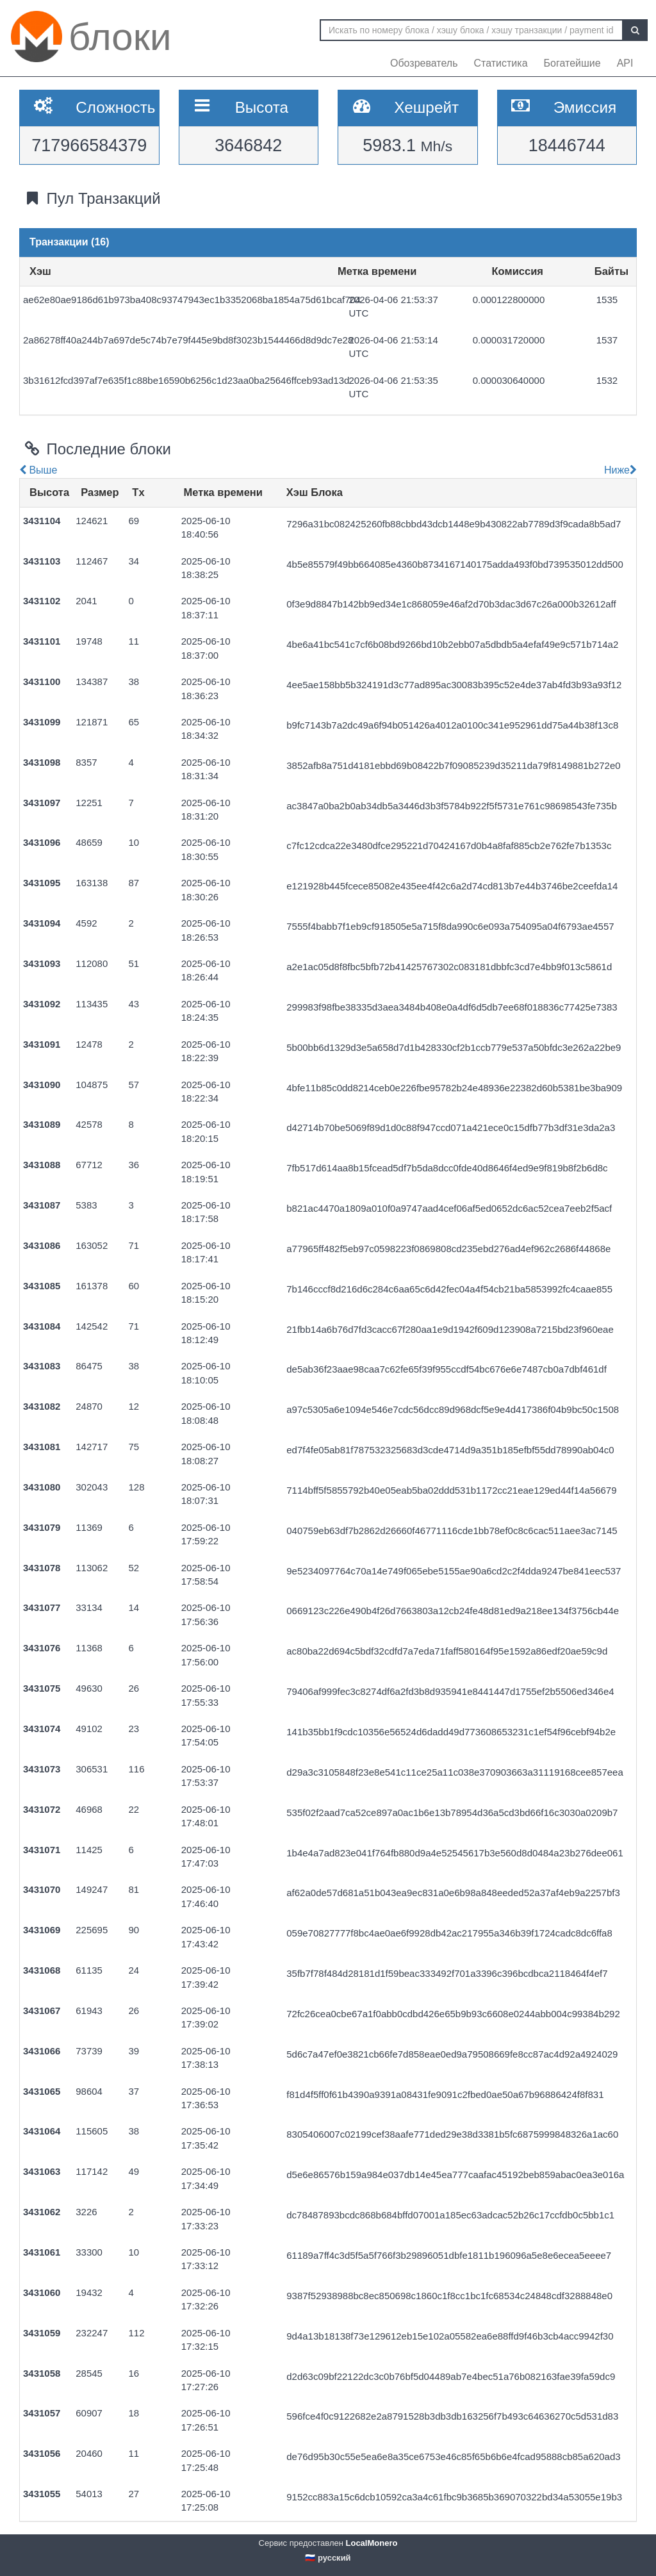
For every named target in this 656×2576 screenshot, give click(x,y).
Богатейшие (572, 63)
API (625, 63)
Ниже (619, 470)
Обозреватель (424, 63)
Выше (38, 470)
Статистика (501, 63)
